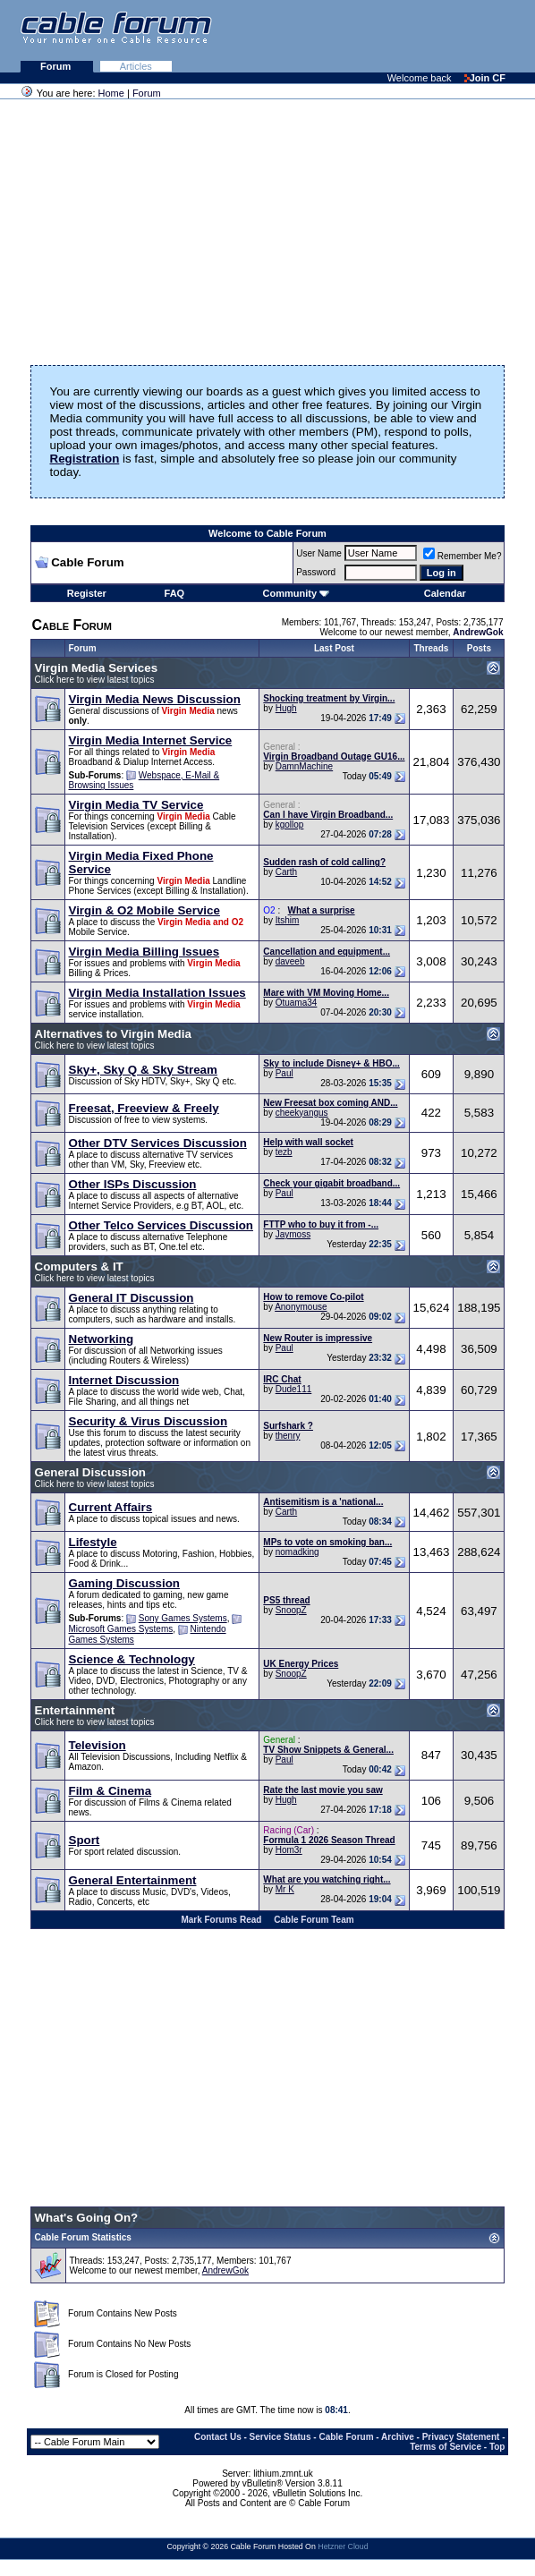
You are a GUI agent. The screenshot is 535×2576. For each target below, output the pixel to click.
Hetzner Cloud (343, 2546)
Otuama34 (297, 1002)
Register (86, 593)
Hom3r (289, 1850)
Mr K (285, 1889)
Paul (284, 1073)
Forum (56, 66)
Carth (286, 872)
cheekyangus (302, 1113)
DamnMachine (304, 766)
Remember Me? (462, 556)
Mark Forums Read (221, 1920)
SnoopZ (291, 1610)
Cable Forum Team (313, 1920)
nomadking (297, 1552)
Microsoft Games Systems (121, 1629)
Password (315, 572)
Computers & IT (79, 1266)
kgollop (290, 824)
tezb (284, 1152)
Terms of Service (445, 2447)
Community (296, 593)
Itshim (288, 920)
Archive (397, 2437)
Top (497, 2447)
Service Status (280, 2437)
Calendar (445, 593)
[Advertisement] (316, 36)
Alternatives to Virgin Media (113, 1034)
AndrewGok (225, 2270)
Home (111, 93)
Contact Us (218, 2437)
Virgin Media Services (96, 668)
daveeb (290, 961)
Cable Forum (345, 2437)
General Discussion (90, 1472)
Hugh (286, 708)
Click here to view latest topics (95, 679)
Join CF (484, 77)
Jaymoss (293, 1234)
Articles (136, 66)
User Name (319, 553)
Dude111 (294, 1389)
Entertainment (75, 1710)
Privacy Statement (461, 2437)
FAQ (175, 593)
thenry (288, 1436)
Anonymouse (301, 1307)
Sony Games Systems (183, 1618)
